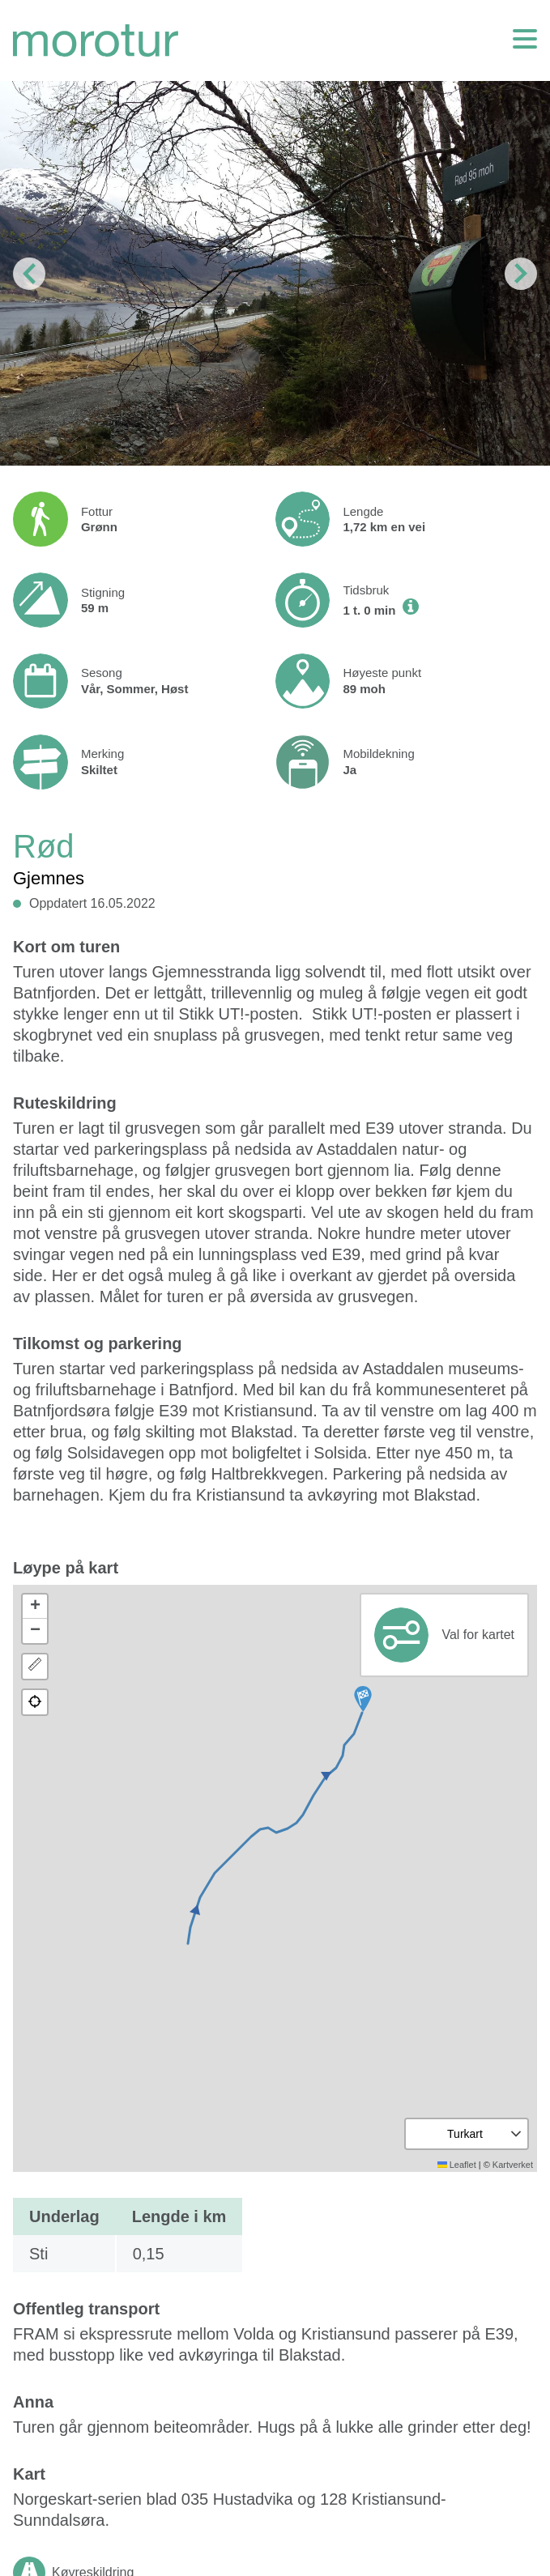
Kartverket (512, 2164)
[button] (363, 1699)
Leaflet (456, 2164)
